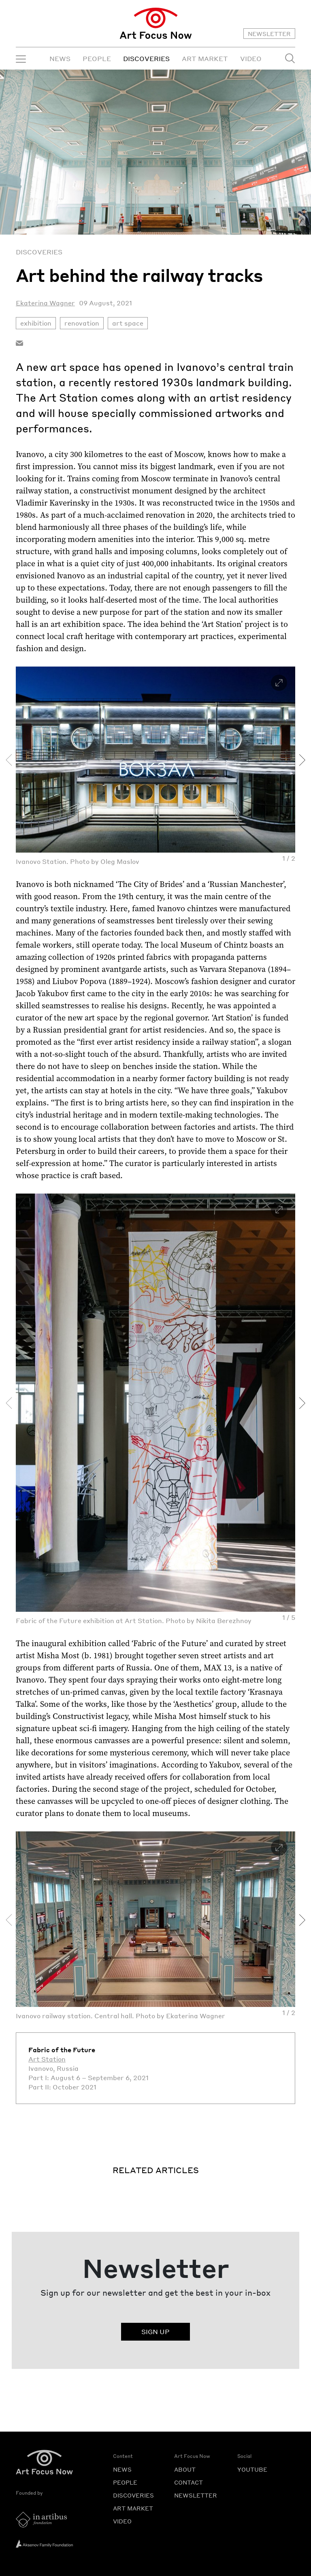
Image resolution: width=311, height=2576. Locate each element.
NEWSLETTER (269, 33)
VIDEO (251, 58)
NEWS (59, 58)
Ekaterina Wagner (45, 302)
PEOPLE (97, 58)
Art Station (47, 2059)
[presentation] (9, 760)
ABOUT (185, 2469)
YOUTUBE (252, 2469)
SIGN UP (155, 2331)
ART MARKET (205, 58)
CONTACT (188, 2482)
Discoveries (39, 252)
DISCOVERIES (146, 58)
